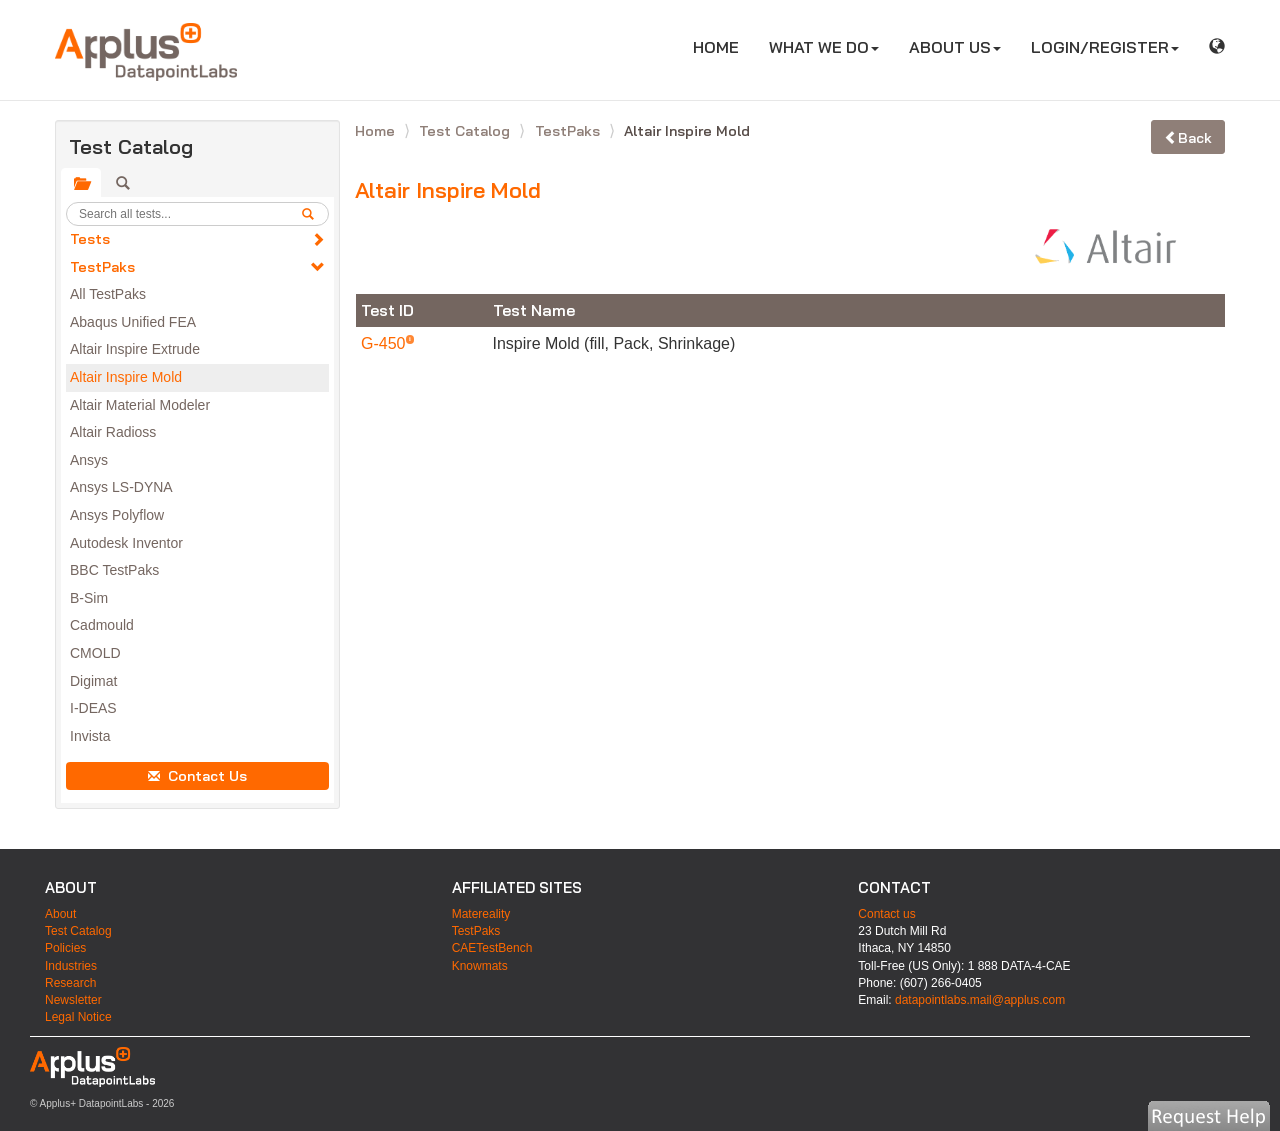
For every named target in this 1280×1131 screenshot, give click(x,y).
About (60, 914)
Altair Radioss (113, 432)
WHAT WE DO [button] (824, 47)
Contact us (886, 914)
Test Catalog (466, 131)
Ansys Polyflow (117, 515)
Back (1188, 138)
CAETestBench (492, 948)
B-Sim (89, 598)
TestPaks (102, 267)
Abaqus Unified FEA (133, 322)
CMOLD (95, 653)
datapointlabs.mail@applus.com (980, 1000)
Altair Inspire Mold (126, 377)
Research (70, 983)
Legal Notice (78, 1017)
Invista (90, 736)
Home (377, 131)
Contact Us (197, 776)
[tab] (81, 183)
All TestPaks (108, 294)
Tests (90, 239)
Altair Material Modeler (140, 405)
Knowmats (480, 966)
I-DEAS (93, 708)
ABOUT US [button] (955, 47)
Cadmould (102, 625)
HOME (723, 46)
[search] (315, 214)
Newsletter (73, 1000)
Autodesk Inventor (126, 543)
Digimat (93, 681)
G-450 (385, 343)
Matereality (481, 914)
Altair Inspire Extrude (135, 349)
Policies (65, 948)
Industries (71, 966)
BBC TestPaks (114, 570)
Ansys (89, 460)
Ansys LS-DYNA (121, 487)
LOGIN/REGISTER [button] (1105, 47)
